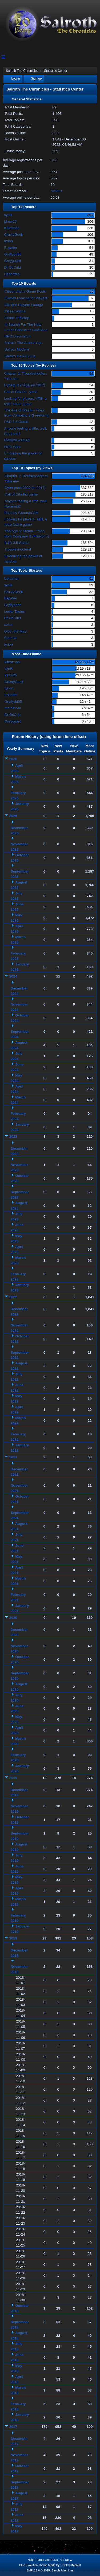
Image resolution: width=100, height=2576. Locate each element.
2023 (13, 1136)
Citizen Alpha (15, 311)
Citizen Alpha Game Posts (25, 291)
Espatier (10, 248)
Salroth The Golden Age (23, 343)
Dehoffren (11, 274)
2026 (13, 759)
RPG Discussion (17, 336)
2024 (13, 976)
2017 (13, 2427)
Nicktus (56, 191)
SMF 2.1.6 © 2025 (38, 2570)
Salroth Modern (17, 349)
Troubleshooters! (18, 549)
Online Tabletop (17, 318)
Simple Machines (63, 2570)
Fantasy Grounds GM (21, 513)
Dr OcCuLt (12, 267)
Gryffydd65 (12, 254)
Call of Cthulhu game (20, 392)
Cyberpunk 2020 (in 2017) (24, 385)
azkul (8, 625)
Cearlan (10, 638)
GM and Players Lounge (24, 305)
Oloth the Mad (15, 631)
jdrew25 (10, 221)
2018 (13, 1938)
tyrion (8, 241)
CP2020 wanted (16, 440)
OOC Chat (12, 447)
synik (8, 215)
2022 (13, 1297)
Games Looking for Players (26, 298)
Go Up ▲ (66, 2559)
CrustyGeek (13, 235)
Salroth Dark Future (20, 356)
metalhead (13, 708)
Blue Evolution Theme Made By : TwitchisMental (50, 2565)
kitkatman (11, 228)
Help (31, 2559)
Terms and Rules (47, 2559)
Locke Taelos (14, 612)
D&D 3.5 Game (16, 422)
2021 (13, 1457)
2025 (13, 816)
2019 (13, 1778)
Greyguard (12, 261)
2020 (13, 1618)
